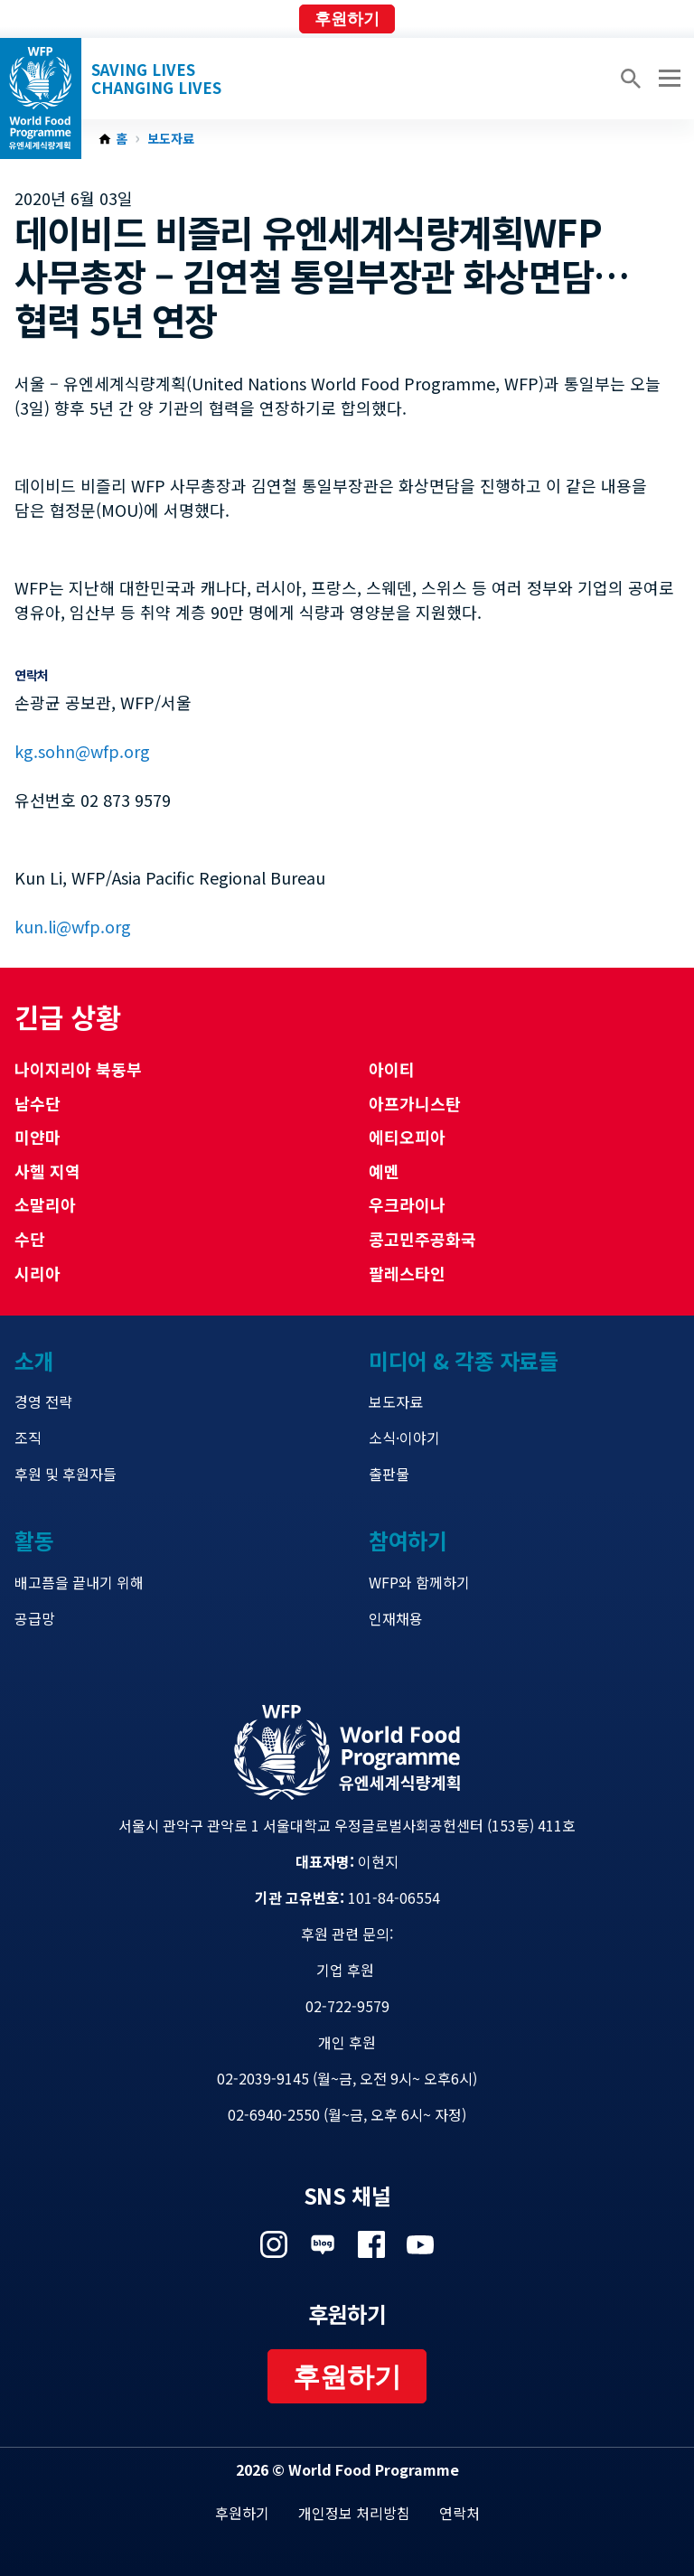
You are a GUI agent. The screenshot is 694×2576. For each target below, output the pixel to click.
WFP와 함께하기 (419, 1582)
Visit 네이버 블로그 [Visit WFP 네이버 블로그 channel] (322, 2244)
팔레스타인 (407, 1273)
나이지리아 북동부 (78, 1069)
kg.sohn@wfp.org (82, 751)
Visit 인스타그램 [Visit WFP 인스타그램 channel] (273, 2244)
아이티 (392, 1069)
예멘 (384, 1171)
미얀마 (37, 1136)
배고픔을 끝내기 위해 (79, 1582)
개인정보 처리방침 (354, 2513)
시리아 (37, 1273)
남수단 (37, 1103)
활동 (33, 1540)
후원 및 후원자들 (65, 1474)
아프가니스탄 (415, 1103)
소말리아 (45, 1204)
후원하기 (347, 19)
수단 (29, 1239)
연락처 (459, 2513)
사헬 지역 (47, 1171)
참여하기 (407, 1540)
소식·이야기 (404, 1437)
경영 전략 (43, 1401)
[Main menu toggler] (666, 78)
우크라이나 (407, 1204)
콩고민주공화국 (422, 1239)
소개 (33, 1360)
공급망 (34, 1618)
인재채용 (396, 1618)
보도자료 (170, 139)
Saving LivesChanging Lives (156, 79)
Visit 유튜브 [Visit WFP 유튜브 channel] (420, 2244)
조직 (28, 1437)
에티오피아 (407, 1136)
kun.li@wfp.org (72, 926)
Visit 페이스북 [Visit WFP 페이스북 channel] (371, 2244)
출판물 (389, 1474)
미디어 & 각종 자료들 (463, 1360)
